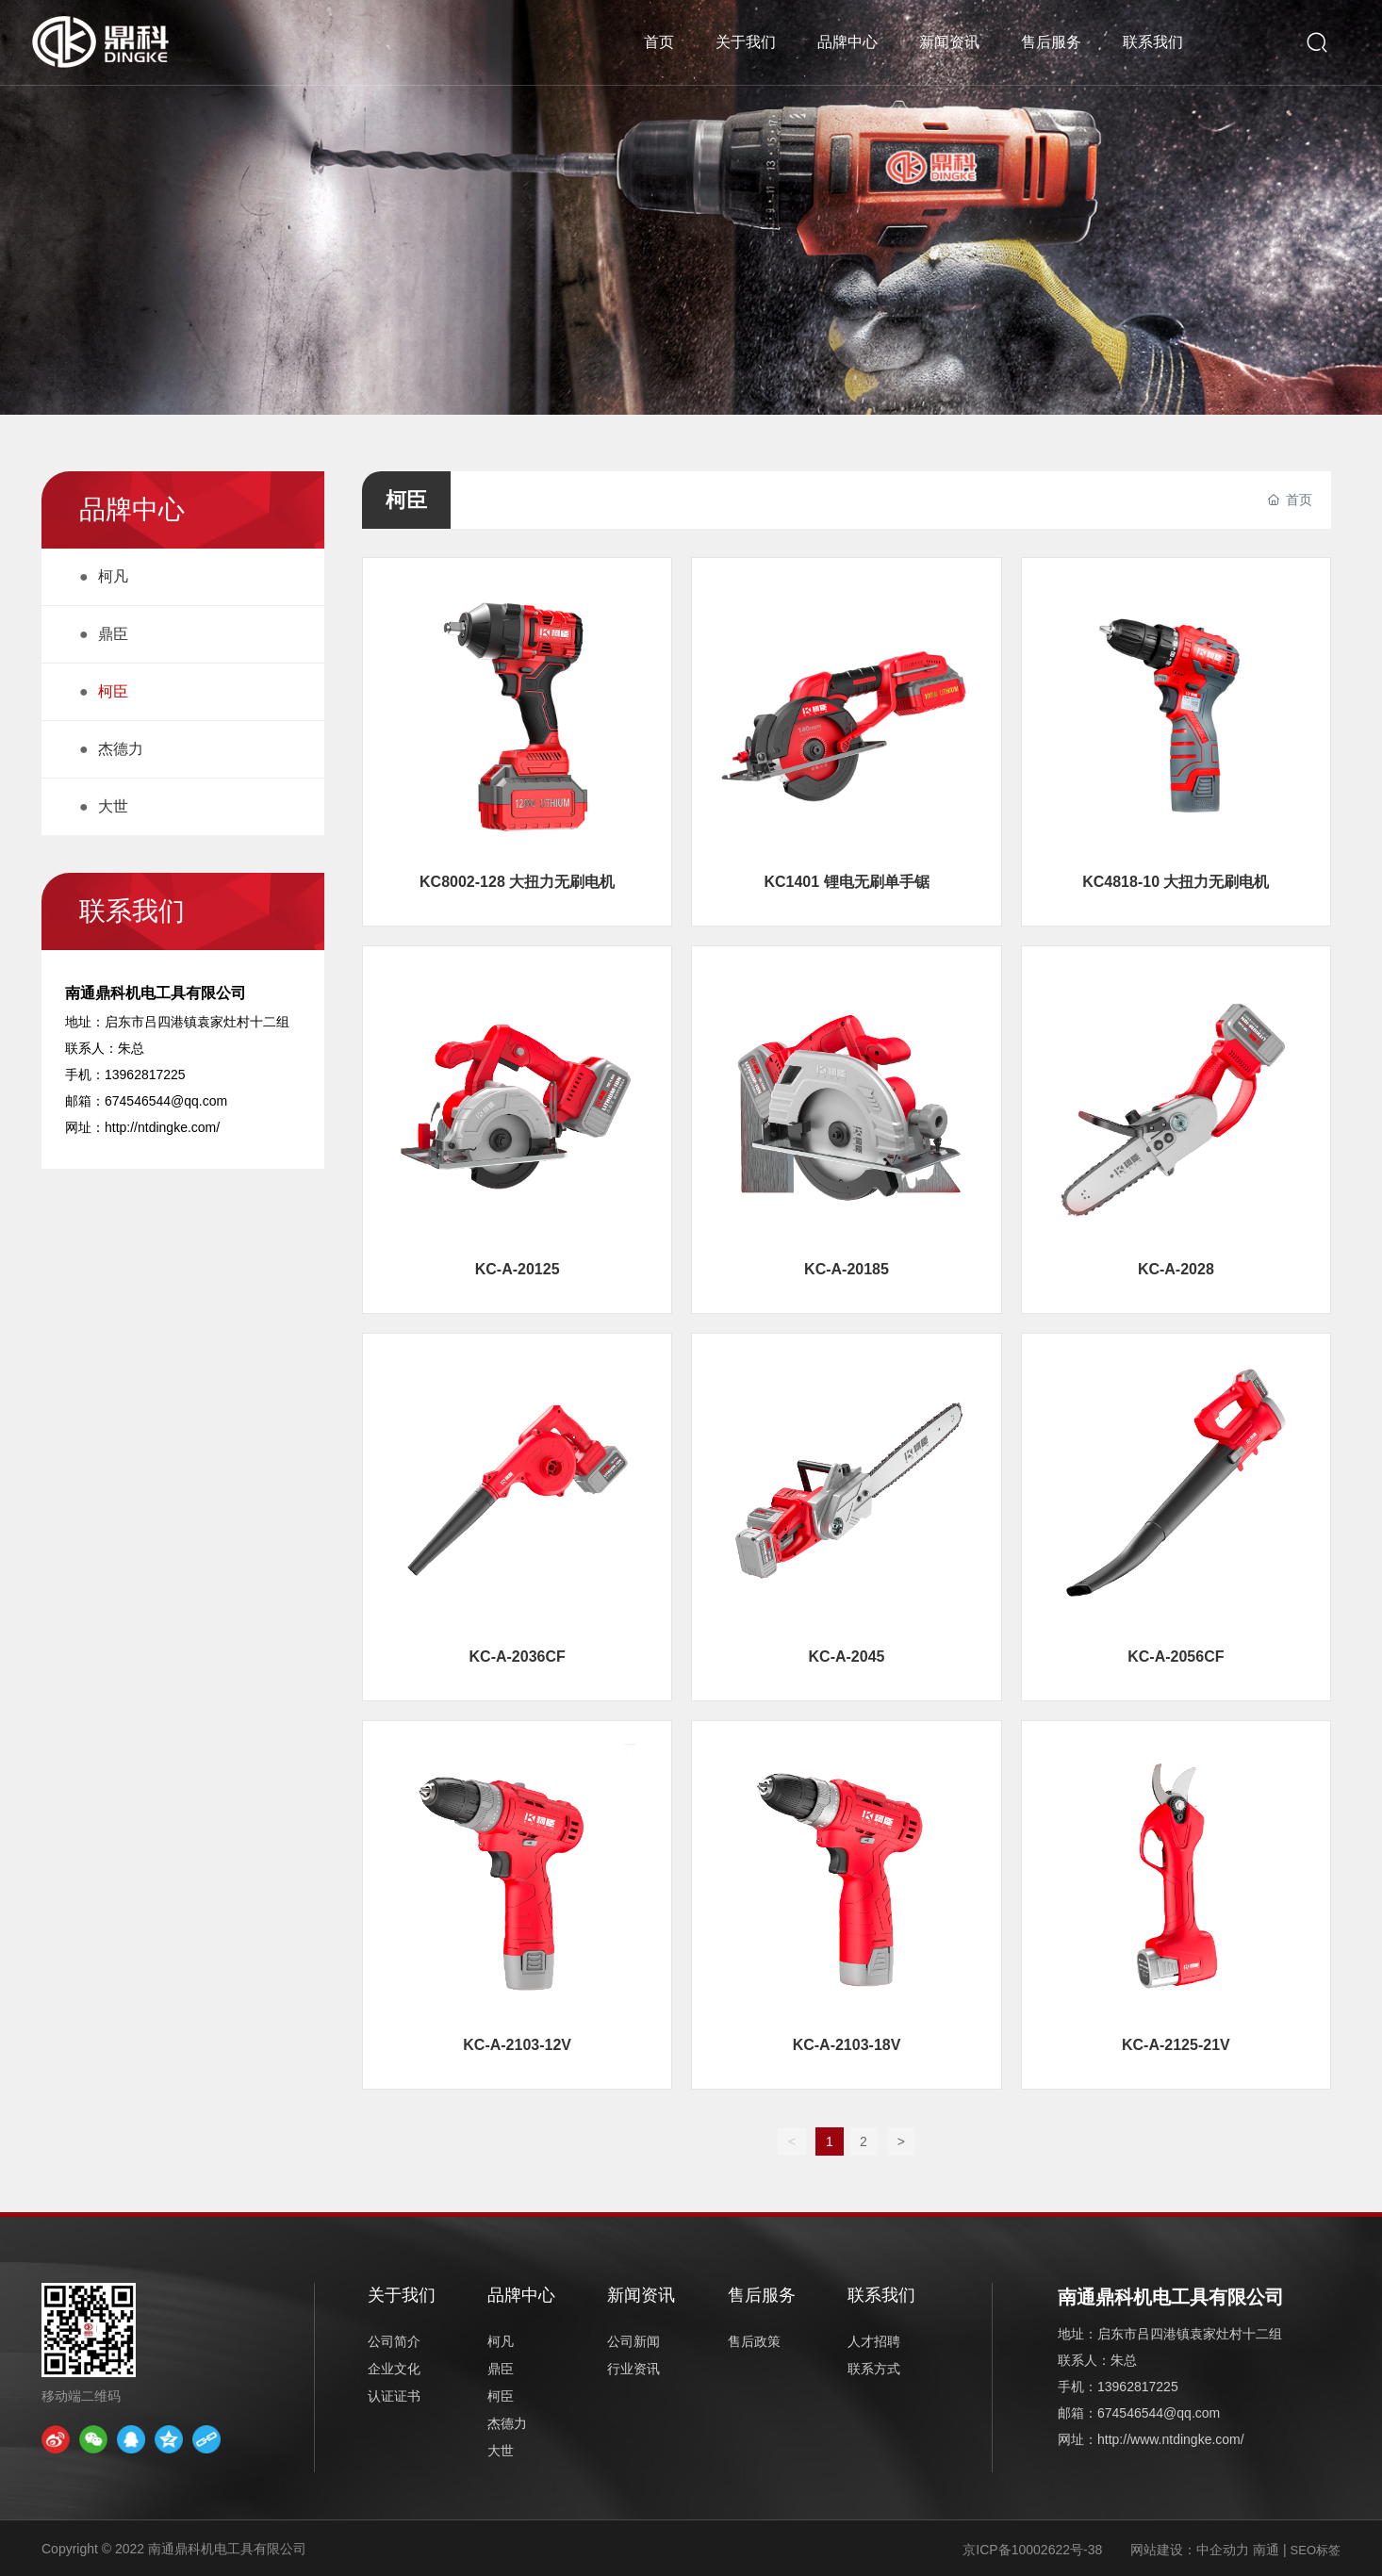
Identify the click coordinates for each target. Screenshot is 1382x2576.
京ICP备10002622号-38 (1032, 2549)
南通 (1266, 2549)
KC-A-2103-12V (517, 2045)
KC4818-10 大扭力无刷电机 (1175, 882)
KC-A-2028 (1176, 1269)
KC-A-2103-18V (847, 2045)
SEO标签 (1316, 2550)
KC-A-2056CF (1175, 1657)
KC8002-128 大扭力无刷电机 (517, 882)
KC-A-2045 (847, 1657)
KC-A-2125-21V (1176, 2045)
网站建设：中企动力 (1189, 2549)
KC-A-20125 (517, 1269)
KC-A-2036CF (517, 1657)
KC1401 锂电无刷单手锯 (846, 882)
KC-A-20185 (846, 1269)
